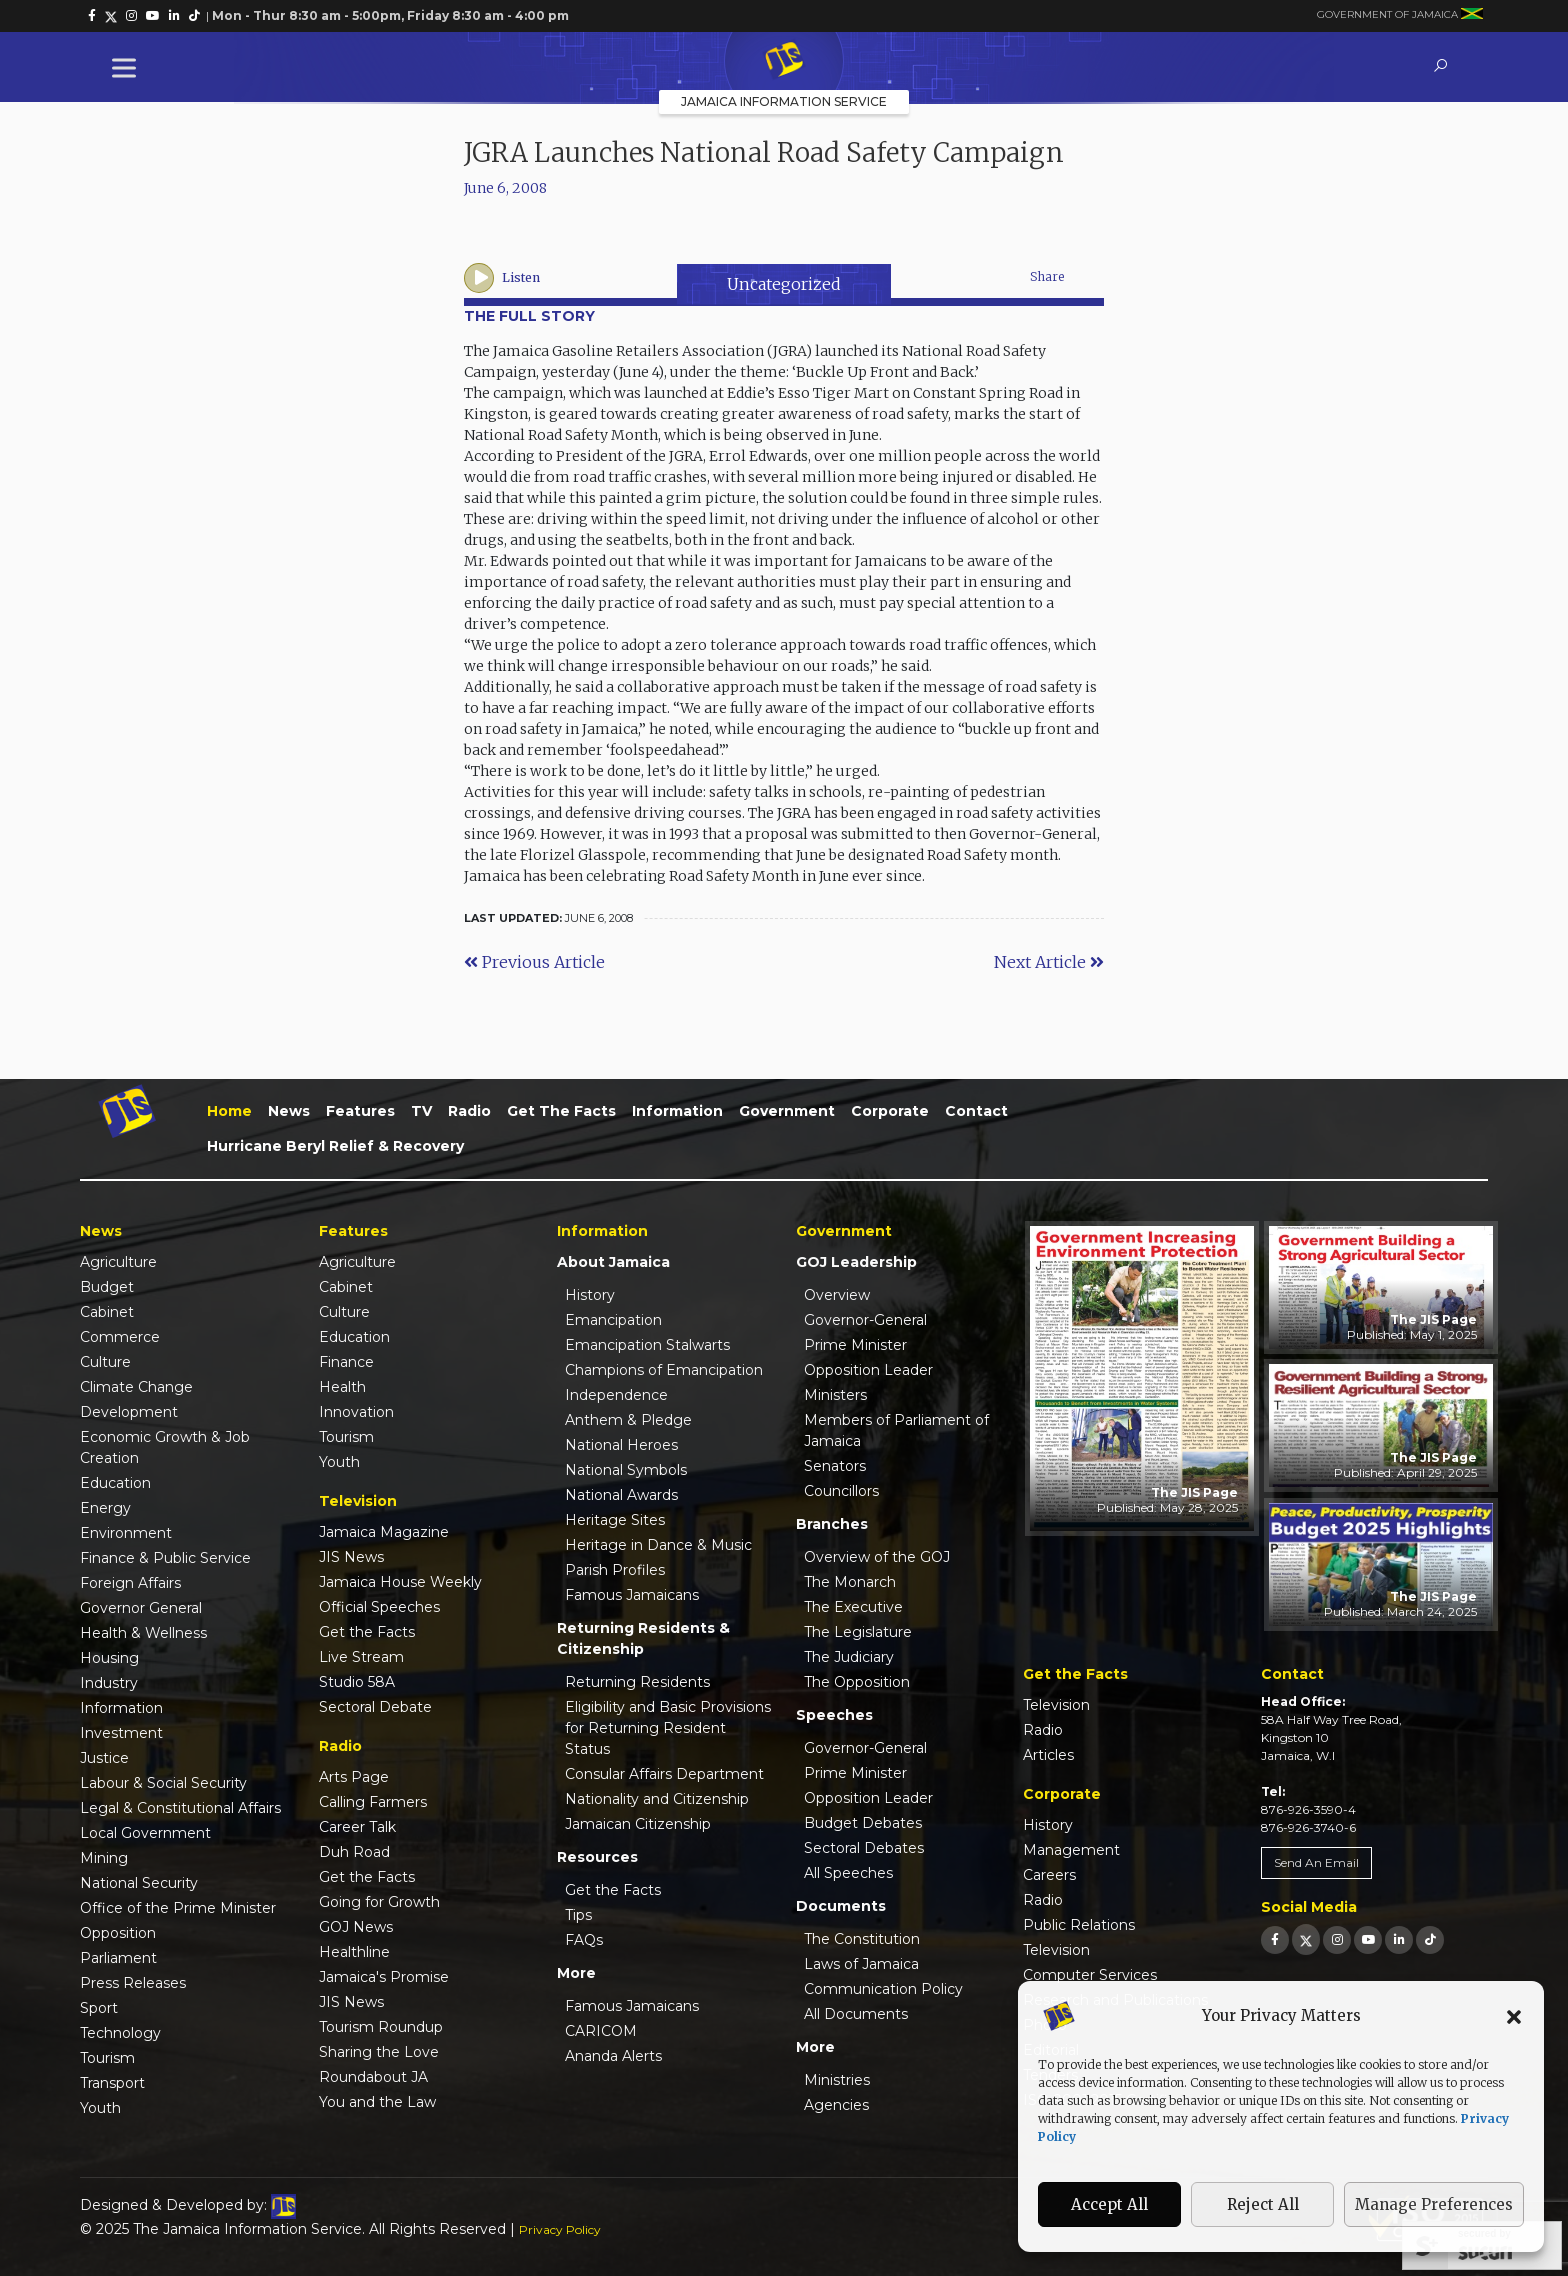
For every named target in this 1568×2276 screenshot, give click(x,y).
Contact (976, 1111)
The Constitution (862, 1939)
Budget (107, 1287)
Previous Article (534, 962)
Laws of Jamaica (861, 1964)
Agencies (836, 2105)
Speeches (834, 1715)
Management (1071, 1850)
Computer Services (1090, 1975)
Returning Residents (637, 1682)
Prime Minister (855, 1345)
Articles (1048, 1755)
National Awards (621, 1495)
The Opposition (857, 1682)
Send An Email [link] (1316, 1862)
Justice (104, 1758)
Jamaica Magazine (384, 1532)
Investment (121, 1733)
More (576, 1973)
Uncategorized (784, 284)
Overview (837, 1295)
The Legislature (858, 1632)
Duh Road (354, 1852)
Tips (578, 1915)
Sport (99, 2008)
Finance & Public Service (165, 1558)
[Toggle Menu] (128, 67)
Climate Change (136, 1387)
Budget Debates (863, 1823)
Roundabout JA (373, 2077)
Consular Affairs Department (664, 1774)
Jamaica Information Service (784, 101)
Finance (346, 1362)
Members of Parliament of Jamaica (896, 1430)
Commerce (120, 1337)
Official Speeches (379, 1607)
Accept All (1109, 2204)
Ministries (837, 2080)
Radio (469, 1111)
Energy (105, 1508)
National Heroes (621, 1445)
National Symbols (626, 1470)
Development (129, 1412)
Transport (112, 2083)
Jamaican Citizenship (638, 1824)
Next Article (1049, 962)
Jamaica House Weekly (400, 1582)
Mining (104, 1858)
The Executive (853, 1607)
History (590, 1295)
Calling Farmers (373, 1802)
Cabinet (107, 1312)
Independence (616, 1395)
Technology (120, 2033)
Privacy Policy (560, 2229)
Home (229, 1111)
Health (342, 1387)
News (289, 1111)
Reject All (1263, 2204)
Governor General (141, 1608)
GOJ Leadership (856, 1262)
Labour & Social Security (163, 1783)
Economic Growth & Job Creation (165, 1447)
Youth (100, 2108)
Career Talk (357, 1827)
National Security (139, 1883)
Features (360, 1111)
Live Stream (361, 1657)
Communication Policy (883, 1989)
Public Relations (1079, 1925)
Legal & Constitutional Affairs (180, 1808)
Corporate (890, 1111)
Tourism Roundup (381, 2027)
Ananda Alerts (613, 2056)
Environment (126, 1533)
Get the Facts (561, 1111)
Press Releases (133, 1983)
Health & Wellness (143, 1633)
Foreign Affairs (130, 1583)
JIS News (351, 1557)
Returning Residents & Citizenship (643, 1638)
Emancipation (613, 1320)
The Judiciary (849, 1657)
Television (1056, 1705)
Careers (1049, 1875)
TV (421, 1111)
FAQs (584, 1940)
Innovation (356, 1412)
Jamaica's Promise (384, 1977)
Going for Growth (379, 1902)
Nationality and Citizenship (657, 1799)
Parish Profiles (615, 1570)
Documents (841, 1906)
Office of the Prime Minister (178, 1908)
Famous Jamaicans (632, 1595)
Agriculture (118, 1262)
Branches (832, 1524)
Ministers (835, 1395)
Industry (109, 1683)
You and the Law (377, 2102)
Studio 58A (357, 1682)
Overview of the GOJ (877, 1557)
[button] (1514, 2016)
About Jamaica (613, 1262)
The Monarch (850, 1582)
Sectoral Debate (375, 1707)
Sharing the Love (379, 2052)
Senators (835, 1466)
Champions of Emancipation (664, 1370)
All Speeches (848, 1873)
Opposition (118, 1933)
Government (787, 1111)
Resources (597, 1857)
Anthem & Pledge (628, 1420)
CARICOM (601, 2031)
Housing (109, 1658)
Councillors (841, 1491)
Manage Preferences (1434, 2204)
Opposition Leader (868, 1370)
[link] (92, 16)
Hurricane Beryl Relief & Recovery (335, 1146)
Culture (105, 1362)
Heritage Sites (615, 1520)
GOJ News (356, 1927)
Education (115, 1483)
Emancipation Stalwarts (647, 1345)
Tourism (107, 2058)
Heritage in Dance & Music (658, 1545)
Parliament (118, 1958)
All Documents (856, 2014)
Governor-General (865, 1320)
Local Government (145, 1833)
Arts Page (354, 1777)
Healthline (354, 1952)
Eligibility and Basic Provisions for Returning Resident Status (668, 1728)
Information (677, 1111)
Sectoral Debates (864, 1848)
